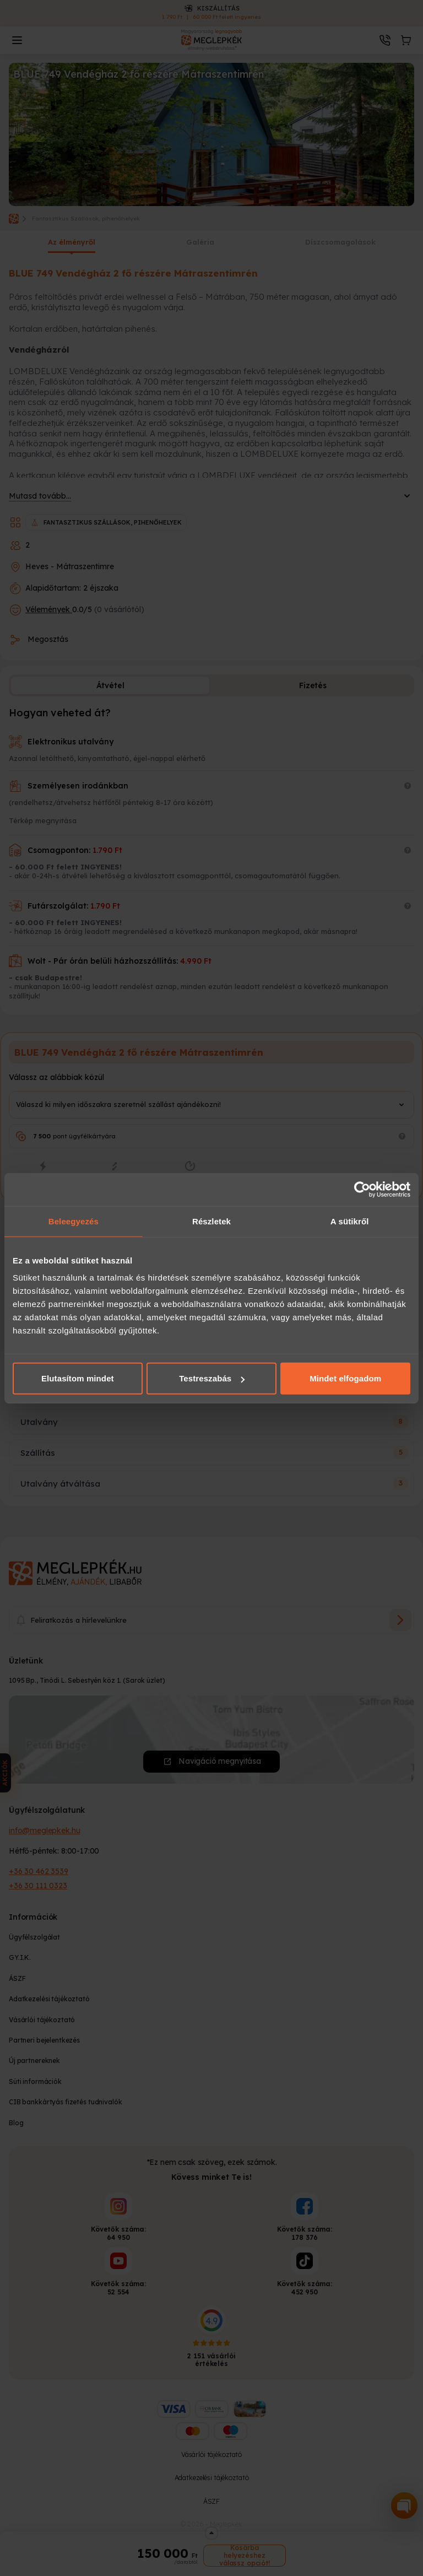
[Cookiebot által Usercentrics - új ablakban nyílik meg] (362, 1189)
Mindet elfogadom (345, 1378)
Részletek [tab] (211, 1220)
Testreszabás (212, 1378)
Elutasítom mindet (77, 1378)
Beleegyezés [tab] (73, 1220)
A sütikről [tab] (349, 1220)
